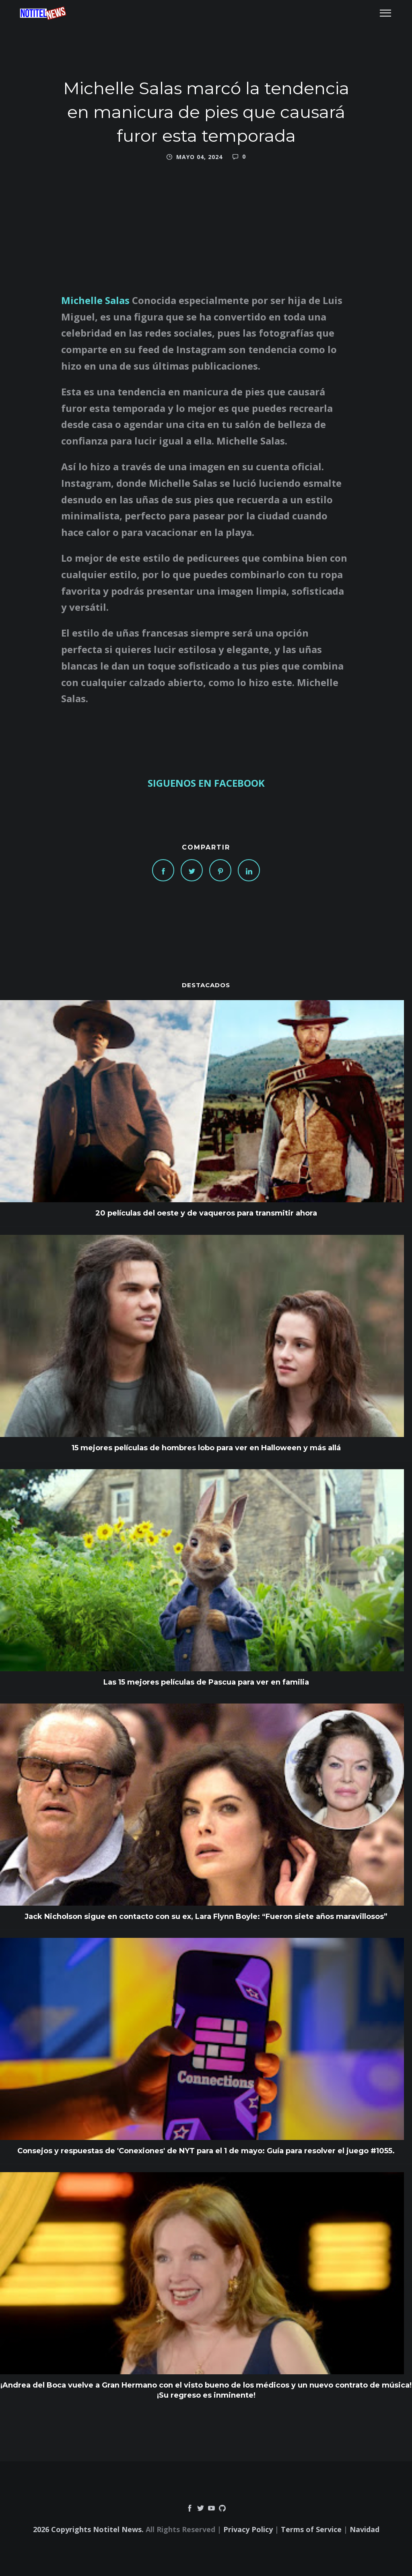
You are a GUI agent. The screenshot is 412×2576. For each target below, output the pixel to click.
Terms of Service (311, 2529)
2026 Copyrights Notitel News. (88, 2529)
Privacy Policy (248, 2529)
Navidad (364, 2529)
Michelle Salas (95, 300)
